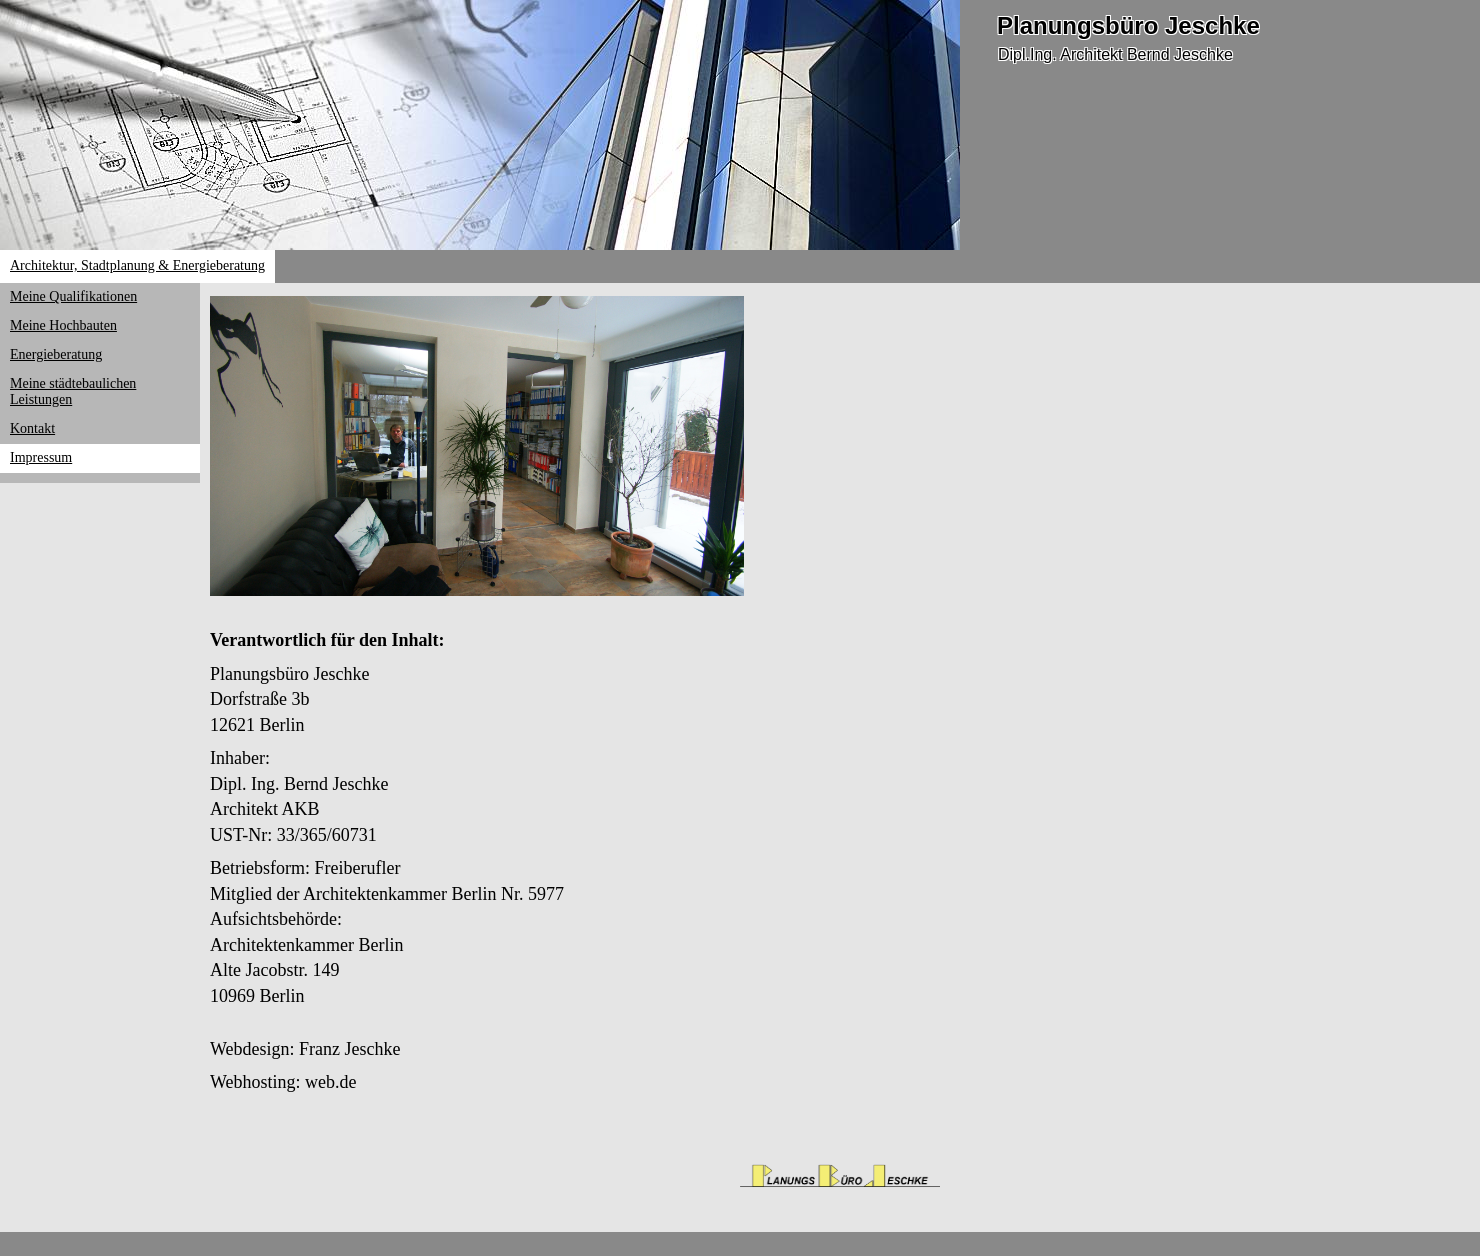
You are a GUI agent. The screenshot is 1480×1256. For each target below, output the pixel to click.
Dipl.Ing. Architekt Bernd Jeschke (1115, 54)
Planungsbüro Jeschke (1128, 25)
